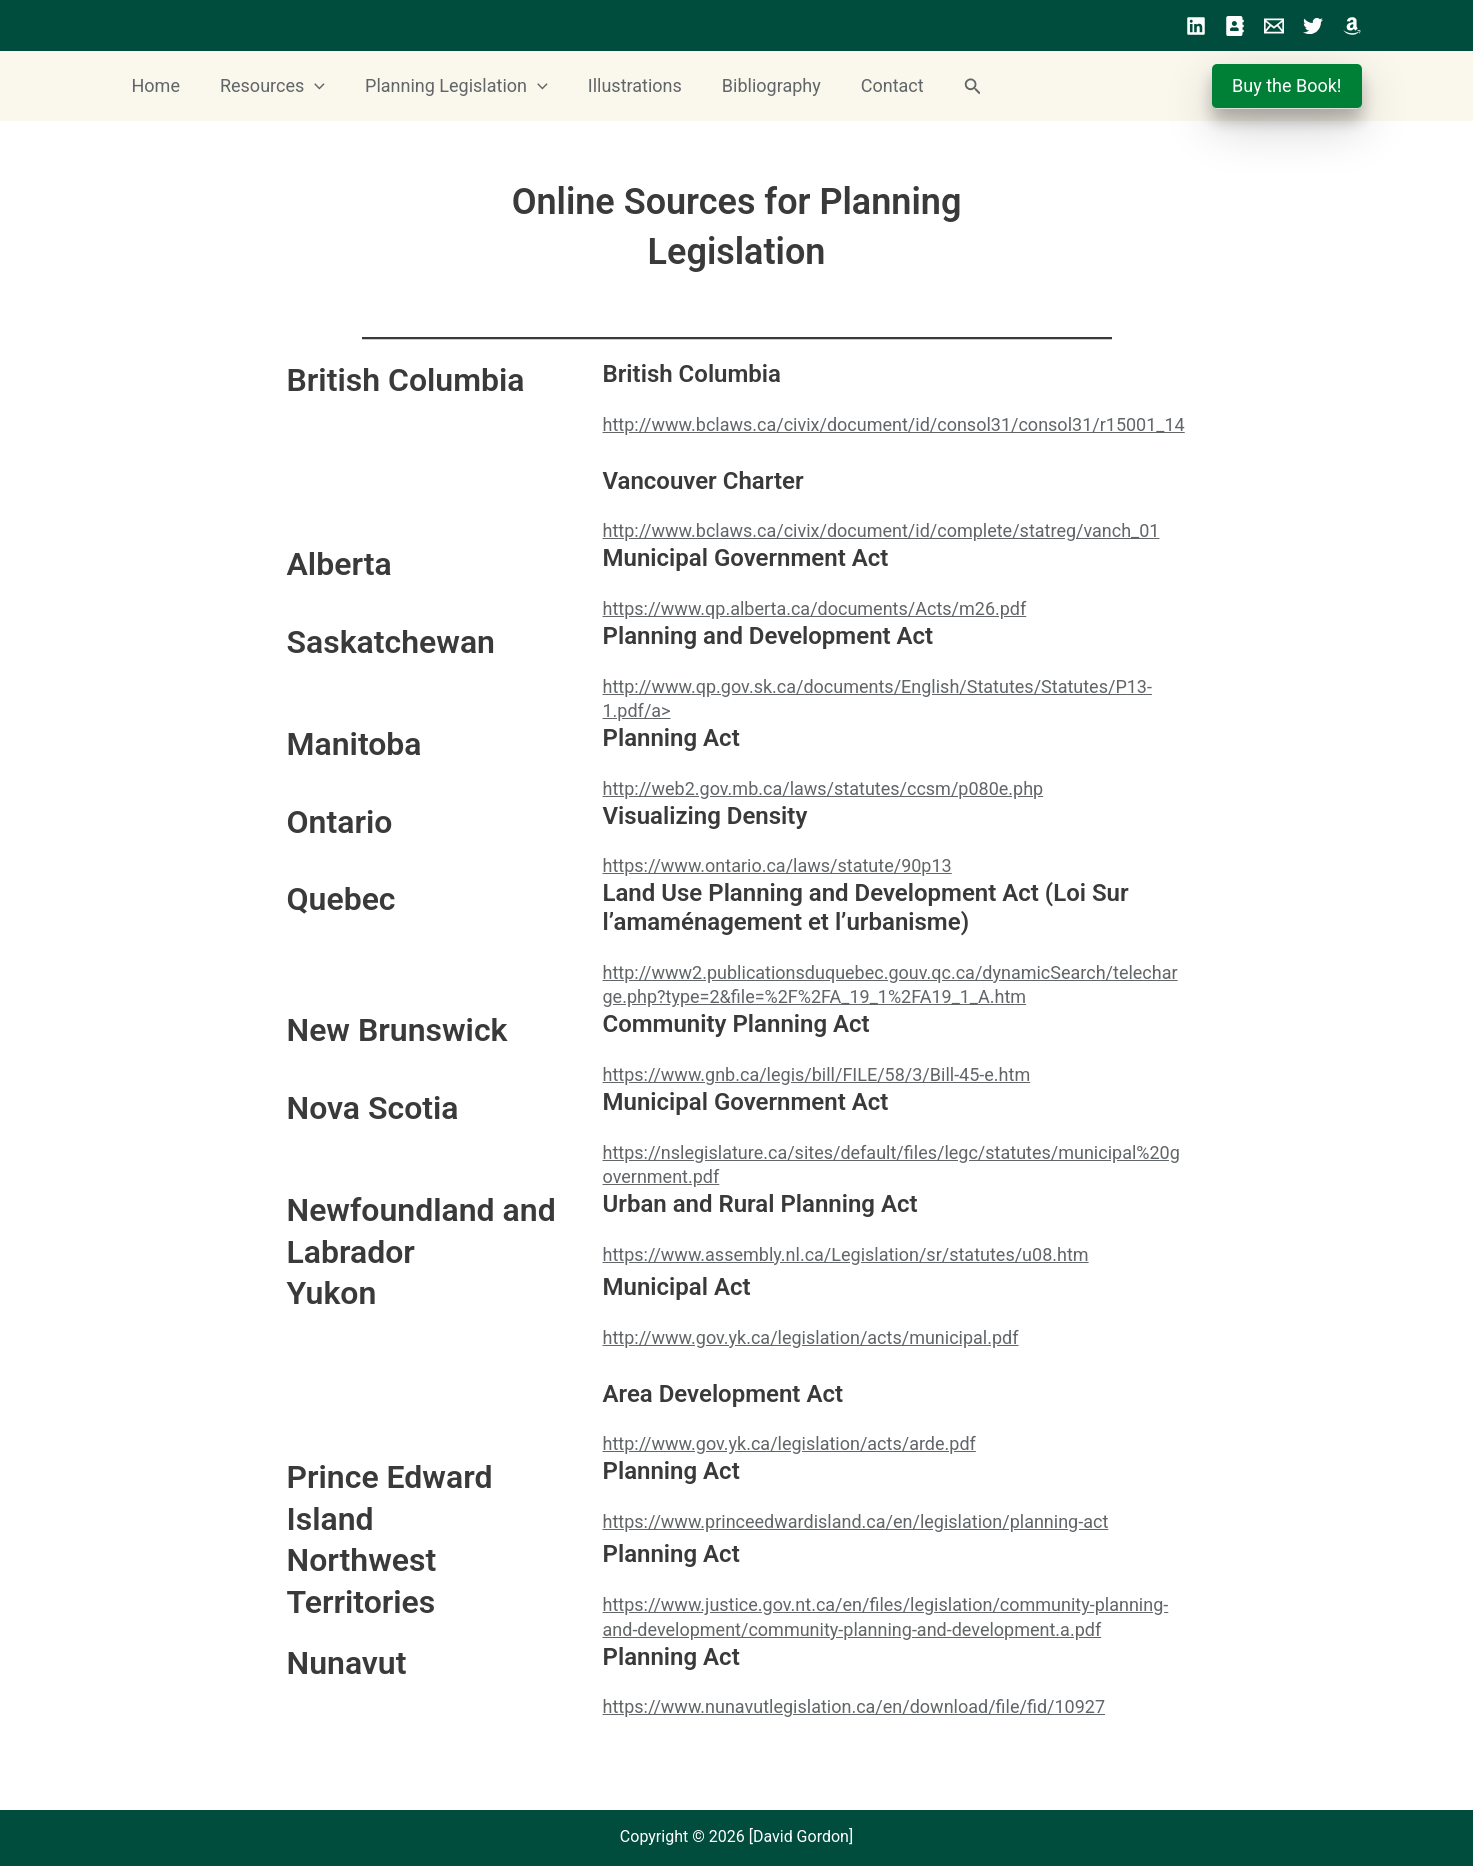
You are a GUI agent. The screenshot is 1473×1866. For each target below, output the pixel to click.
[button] (308, 86)
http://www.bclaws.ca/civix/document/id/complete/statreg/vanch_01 (881, 530)
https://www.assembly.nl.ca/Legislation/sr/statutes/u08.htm (846, 1254)
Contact (870, 85)
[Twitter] (1313, 26)
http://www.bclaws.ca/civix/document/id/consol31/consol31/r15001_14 (894, 424)
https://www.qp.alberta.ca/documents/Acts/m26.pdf (815, 608)
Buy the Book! (1288, 85)
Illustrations (621, 85)
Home (154, 85)
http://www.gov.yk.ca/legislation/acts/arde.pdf (789, 1443)
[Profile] (1235, 26)
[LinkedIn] (1196, 26)
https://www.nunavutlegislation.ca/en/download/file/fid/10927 (854, 1706)
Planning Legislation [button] (446, 86)
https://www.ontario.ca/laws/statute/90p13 (777, 865)
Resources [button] (266, 86)
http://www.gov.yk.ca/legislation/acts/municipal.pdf (811, 1337)
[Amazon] (1352, 26)
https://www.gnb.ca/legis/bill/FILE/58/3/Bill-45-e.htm (817, 1074)
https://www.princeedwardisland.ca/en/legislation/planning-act (856, 1521)
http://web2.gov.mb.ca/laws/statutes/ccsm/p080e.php (823, 788)
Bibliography (753, 85)
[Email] (1274, 26)
